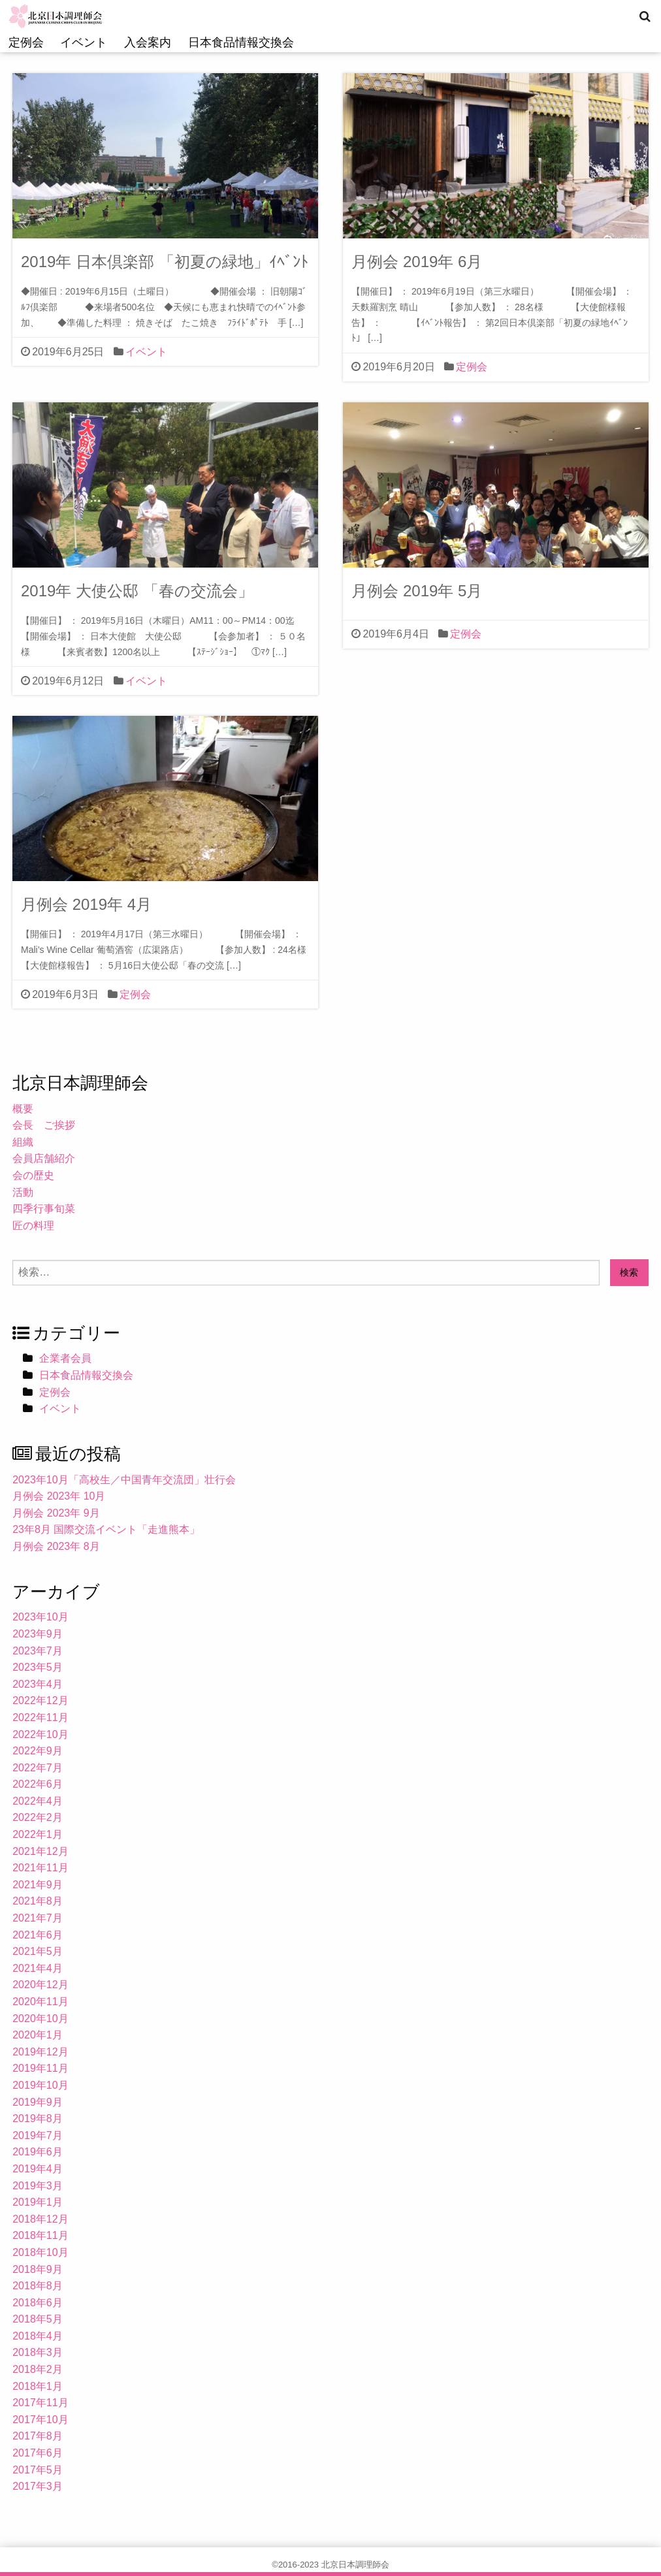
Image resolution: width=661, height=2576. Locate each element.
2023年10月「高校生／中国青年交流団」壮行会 (123, 1479)
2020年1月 (37, 2034)
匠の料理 (33, 1225)
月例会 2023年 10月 (58, 1496)
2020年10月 (40, 2018)
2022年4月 (37, 1801)
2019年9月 (37, 2102)
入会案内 (147, 42)
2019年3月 (37, 2185)
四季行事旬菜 (43, 1208)
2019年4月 (37, 2168)
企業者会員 (65, 1358)
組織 (22, 1142)
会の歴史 (33, 1175)
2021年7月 (37, 1918)
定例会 (26, 42)
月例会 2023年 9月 (55, 1513)
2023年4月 (37, 1684)
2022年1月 (37, 1834)
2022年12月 (40, 1700)
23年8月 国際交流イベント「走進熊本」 (106, 1529)
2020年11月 (40, 2001)
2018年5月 (37, 2319)
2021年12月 (40, 1851)
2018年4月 (37, 2336)
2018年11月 (40, 2235)
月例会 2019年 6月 (416, 261)
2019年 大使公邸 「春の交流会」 (137, 591)
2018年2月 (37, 2369)
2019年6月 (37, 2151)
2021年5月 (37, 1951)
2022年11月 (40, 1717)
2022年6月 (37, 1784)
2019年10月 (40, 2085)
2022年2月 (37, 1817)
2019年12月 (40, 2051)
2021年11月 (40, 1867)
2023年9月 (37, 1633)
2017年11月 (40, 2402)
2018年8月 (37, 2285)
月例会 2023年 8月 (55, 1546)
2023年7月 (37, 1650)
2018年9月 (37, 2269)
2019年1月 (37, 2202)
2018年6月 (37, 2302)
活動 (22, 1192)
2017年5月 (37, 2469)
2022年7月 (37, 1767)
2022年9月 (37, 1750)
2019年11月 (40, 2068)
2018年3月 (37, 2352)
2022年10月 (40, 1734)
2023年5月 (37, 1667)
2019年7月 (37, 2135)
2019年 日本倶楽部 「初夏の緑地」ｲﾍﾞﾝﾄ (164, 261)
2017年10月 (40, 2419)
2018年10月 (40, 2252)
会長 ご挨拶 (43, 1125)
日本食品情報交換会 (241, 42)
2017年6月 (37, 2452)
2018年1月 (37, 2386)
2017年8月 (37, 2435)
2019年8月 (37, 2118)
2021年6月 (37, 1934)
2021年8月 (37, 1901)
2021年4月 (37, 1968)
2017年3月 (37, 2486)
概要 (22, 1108)
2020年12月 (40, 1984)
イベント (83, 42)
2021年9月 (37, 1884)
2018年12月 (40, 2219)
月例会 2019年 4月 (86, 904)
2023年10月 (40, 1616)
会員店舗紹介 (43, 1158)
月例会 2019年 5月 (416, 591)
